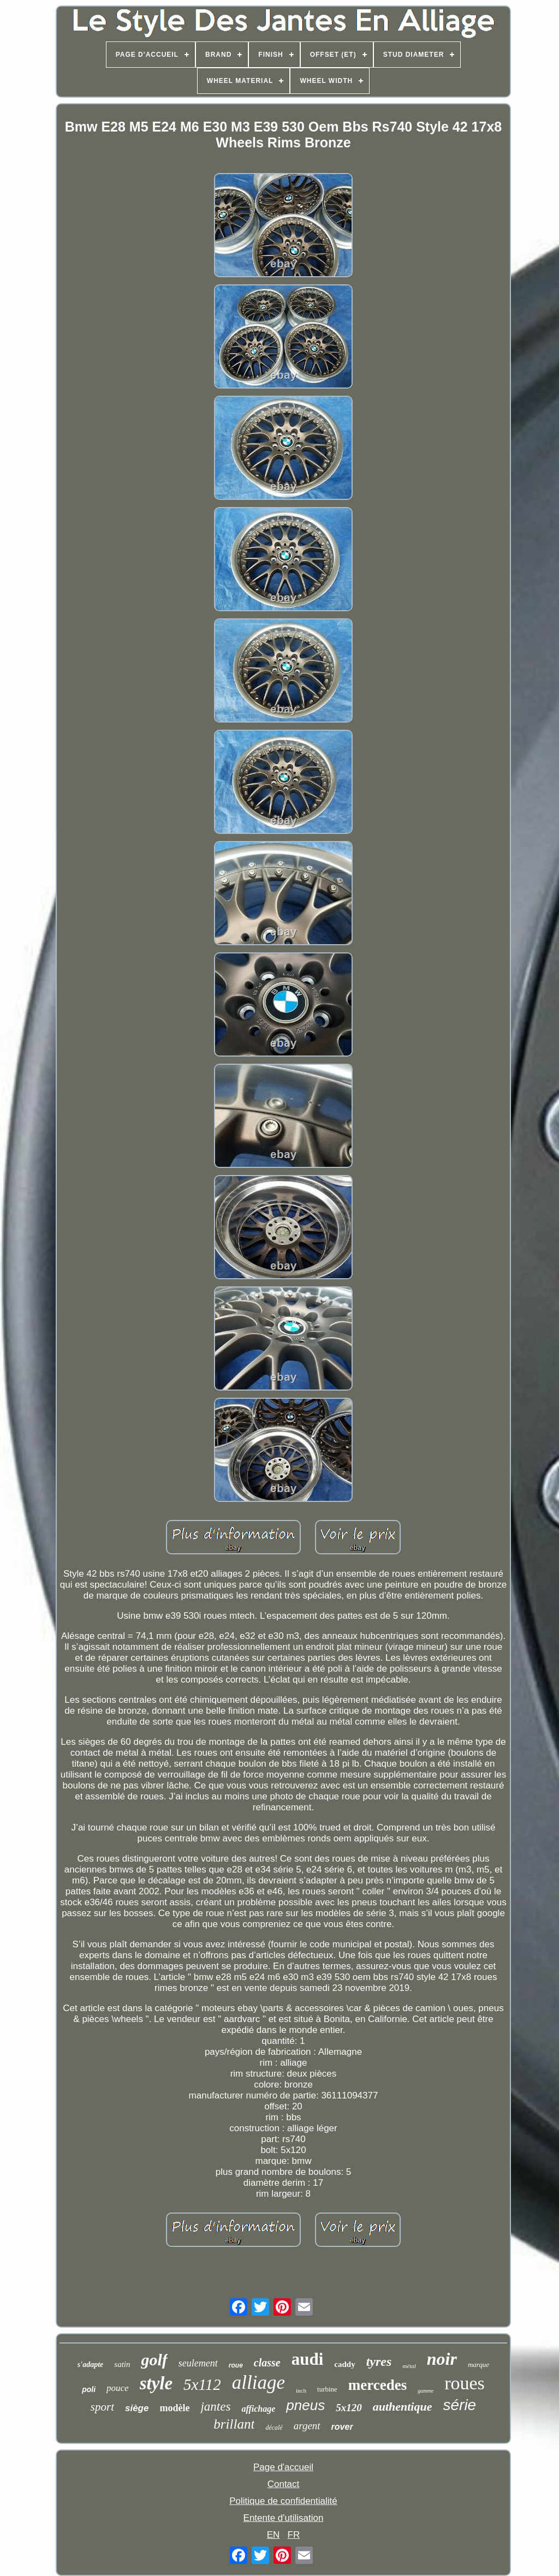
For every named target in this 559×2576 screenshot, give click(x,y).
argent (307, 2425)
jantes (215, 2406)
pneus (305, 2405)
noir (442, 2359)
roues (464, 2383)
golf (154, 2360)
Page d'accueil (283, 2467)
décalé (273, 2427)
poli (89, 2389)
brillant (233, 2424)
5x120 (349, 2407)
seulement (198, 2363)
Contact (283, 2484)
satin (122, 2364)
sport (102, 2406)
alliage (258, 2382)
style (156, 2383)
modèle (174, 2407)
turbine (327, 2389)
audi (308, 2359)
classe (267, 2363)
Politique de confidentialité (283, 2501)
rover (342, 2426)
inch (301, 2390)
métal (408, 2366)
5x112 (202, 2384)
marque (478, 2364)
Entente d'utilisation (283, 2518)
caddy (344, 2364)
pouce (117, 2388)
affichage (258, 2408)
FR (294, 2535)
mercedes (377, 2385)
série (459, 2404)
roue (236, 2365)
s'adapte (90, 2364)
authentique (402, 2406)
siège (136, 2408)
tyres (379, 2361)
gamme (425, 2391)
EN (273, 2535)
